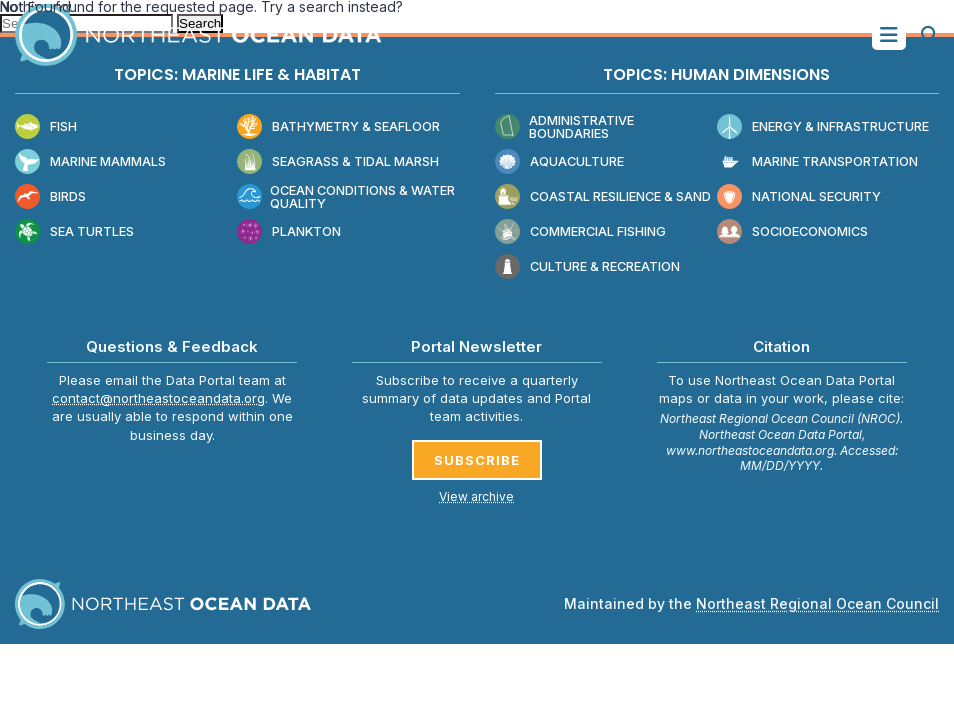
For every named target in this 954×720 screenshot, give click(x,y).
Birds (50, 197)
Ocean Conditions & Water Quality (346, 197)
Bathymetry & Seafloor (338, 127)
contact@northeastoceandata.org (158, 398)
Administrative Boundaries (565, 127)
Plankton (289, 232)
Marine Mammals (90, 162)
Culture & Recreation (587, 267)
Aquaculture (559, 162)
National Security (799, 197)
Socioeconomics (792, 232)
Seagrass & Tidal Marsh (338, 162)
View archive (476, 496)
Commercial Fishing (580, 232)
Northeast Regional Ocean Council (817, 603)
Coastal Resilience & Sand (603, 197)
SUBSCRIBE (477, 460)
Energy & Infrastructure (823, 127)
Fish (46, 127)
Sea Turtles (74, 232)
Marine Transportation (817, 162)
